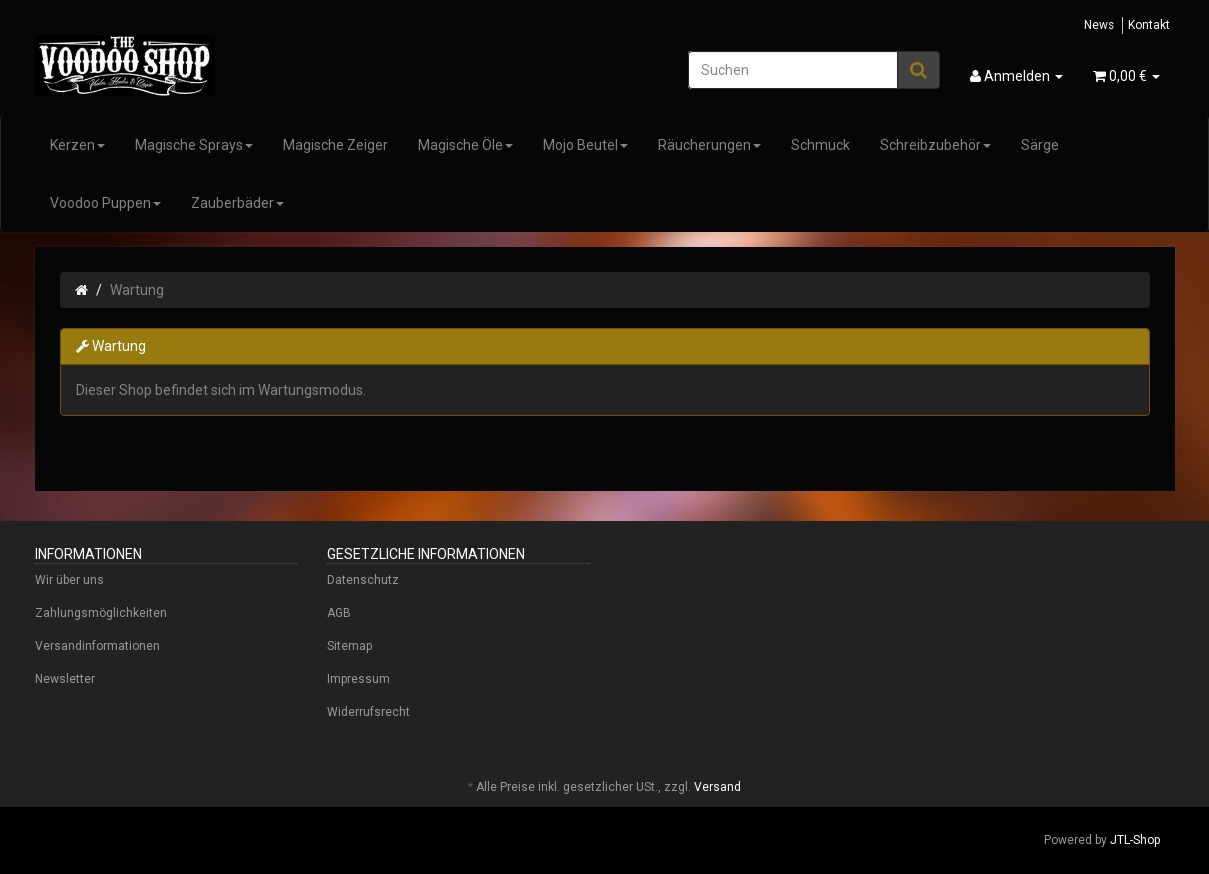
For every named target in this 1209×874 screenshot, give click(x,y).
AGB (339, 613)
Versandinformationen (97, 646)
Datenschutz (363, 580)
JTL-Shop (1135, 840)
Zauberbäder (237, 203)
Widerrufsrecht (368, 712)
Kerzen (77, 145)
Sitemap (349, 646)
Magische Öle (465, 145)
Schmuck (820, 145)
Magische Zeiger (335, 145)
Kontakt (1149, 25)
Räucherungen (709, 145)
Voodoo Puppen (105, 203)
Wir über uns (69, 580)
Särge (1040, 145)
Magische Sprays (194, 145)
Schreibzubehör (935, 145)
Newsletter (65, 679)
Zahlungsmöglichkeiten (101, 613)
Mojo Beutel (585, 145)
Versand (717, 787)
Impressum (358, 679)
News (1099, 25)
